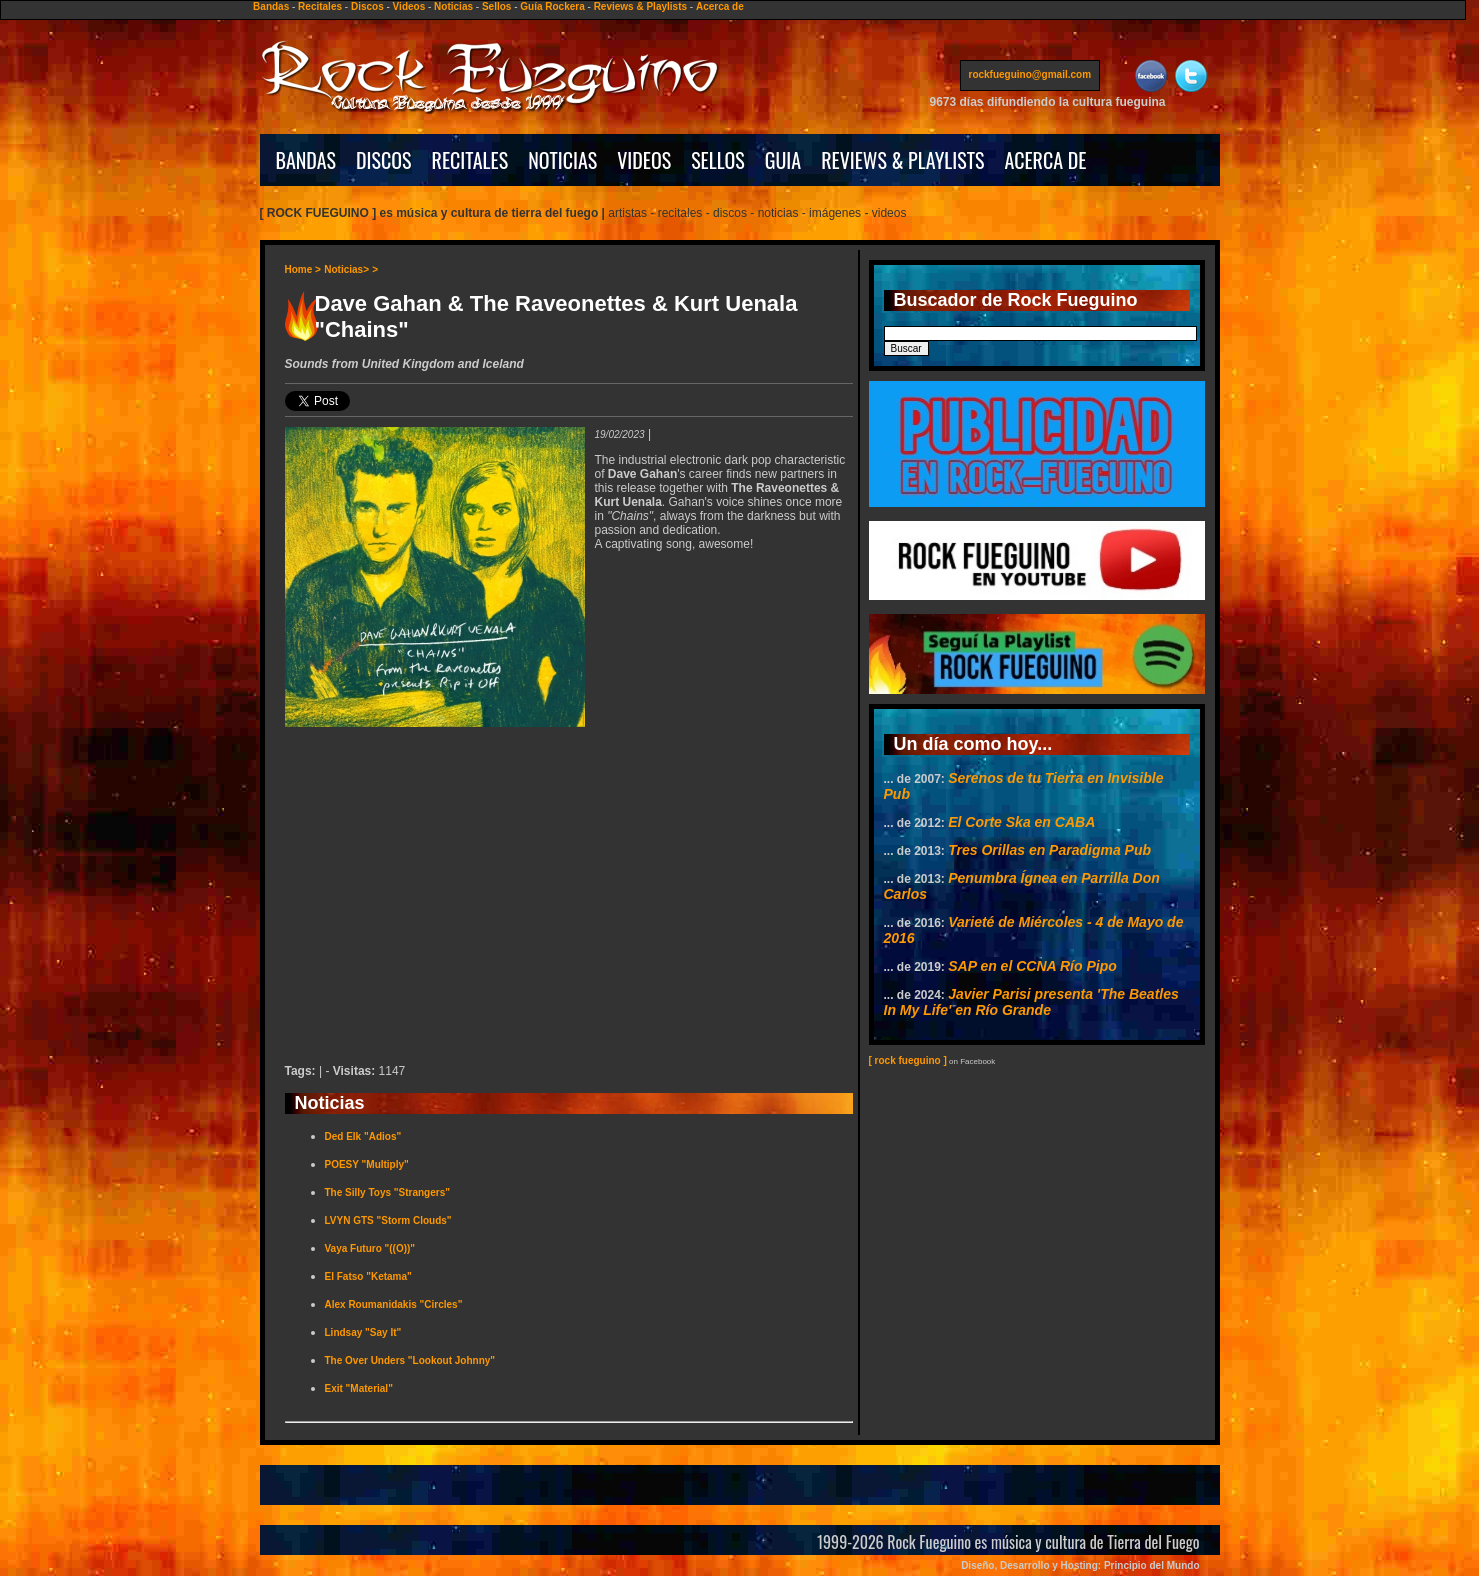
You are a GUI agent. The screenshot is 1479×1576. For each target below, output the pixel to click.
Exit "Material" (359, 1388)
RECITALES (470, 160)
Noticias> (346, 269)
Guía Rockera (552, 6)
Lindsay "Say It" (363, 1332)
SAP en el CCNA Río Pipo (1032, 966)
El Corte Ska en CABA (1021, 822)
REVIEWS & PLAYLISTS (902, 160)
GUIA (783, 160)
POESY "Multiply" (367, 1164)
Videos (409, 6)
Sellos (496, 6)
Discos (367, 6)
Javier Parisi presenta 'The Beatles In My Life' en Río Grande (1031, 1002)
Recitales (320, 6)
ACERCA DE (1045, 160)
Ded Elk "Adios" (363, 1136)
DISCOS (384, 160)
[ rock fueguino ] (908, 1060)
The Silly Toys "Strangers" (387, 1192)
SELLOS (718, 160)
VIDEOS (644, 160)
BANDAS (306, 160)
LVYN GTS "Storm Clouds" (388, 1220)
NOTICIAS (562, 160)
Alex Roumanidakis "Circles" (394, 1304)
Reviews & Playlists (640, 6)
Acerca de (720, 6)
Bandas (271, 6)
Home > (303, 269)
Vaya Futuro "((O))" (370, 1248)
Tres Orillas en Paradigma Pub (1049, 850)
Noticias (453, 6)
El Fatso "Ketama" (368, 1276)
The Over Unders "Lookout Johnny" (410, 1360)
